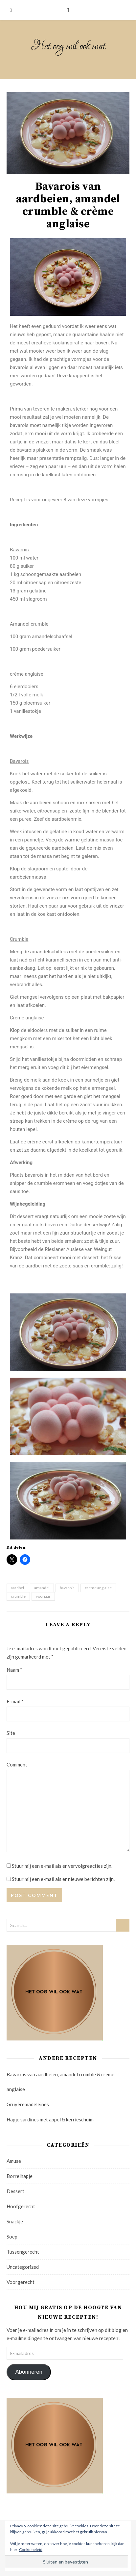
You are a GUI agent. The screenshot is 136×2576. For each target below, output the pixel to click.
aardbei (17, 1587)
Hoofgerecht (21, 2206)
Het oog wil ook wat (68, 46)
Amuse (14, 2161)
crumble (18, 1596)
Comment (17, 1764)
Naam (14, 1670)
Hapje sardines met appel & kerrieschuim (50, 2119)
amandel (42, 1587)
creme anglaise (98, 1587)
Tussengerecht (23, 2252)
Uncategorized (23, 2267)
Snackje (15, 2221)
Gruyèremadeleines (28, 2104)
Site (11, 1733)
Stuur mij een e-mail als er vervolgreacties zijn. (62, 1866)
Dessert (15, 2191)
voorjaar (43, 1596)
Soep (12, 2236)
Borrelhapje (20, 2176)
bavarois (67, 1587)
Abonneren (28, 2372)
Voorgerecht (20, 2282)
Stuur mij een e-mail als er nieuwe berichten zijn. (63, 1879)
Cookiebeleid (30, 2549)
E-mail (15, 1701)
